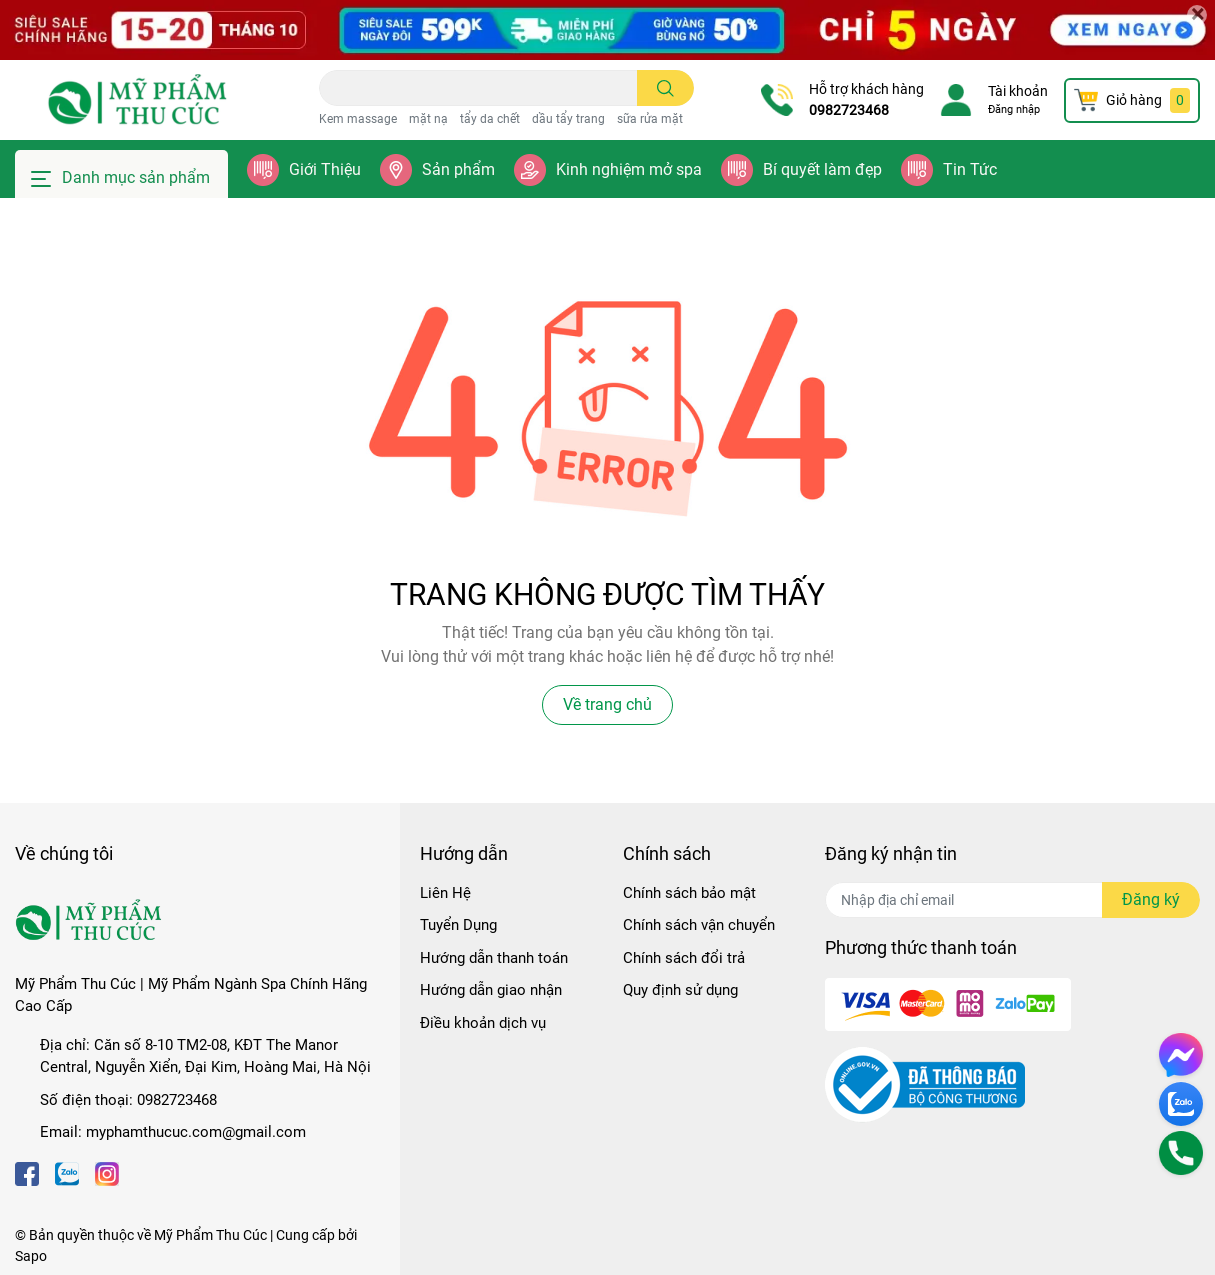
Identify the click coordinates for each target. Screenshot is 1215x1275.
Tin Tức (970, 169)
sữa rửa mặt (650, 119)
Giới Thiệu (325, 169)
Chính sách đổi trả (684, 958)
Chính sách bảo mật (689, 893)
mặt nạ (428, 119)
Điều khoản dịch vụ (483, 1023)
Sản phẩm (458, 169)
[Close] (1197, 15)
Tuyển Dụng (458, 925)
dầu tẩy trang (568, 119)
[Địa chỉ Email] (1012, 900)
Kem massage (358, 119)
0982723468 (849, 110)
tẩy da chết (490, 119)
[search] (665, 88)
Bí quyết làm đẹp (822, 169)
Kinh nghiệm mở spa (629, 169)
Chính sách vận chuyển (699, 925)
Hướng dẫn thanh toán (494, 958)
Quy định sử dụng (680, 990)
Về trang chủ (607, 704)
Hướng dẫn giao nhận (491, 990)
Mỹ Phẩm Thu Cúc (210, 1235)
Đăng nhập (1014, 109)
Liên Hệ (445, 893)
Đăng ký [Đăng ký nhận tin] (1151, 899)
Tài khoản (1018, 91)
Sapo (31, 1256)
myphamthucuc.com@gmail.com (196, 1132)
